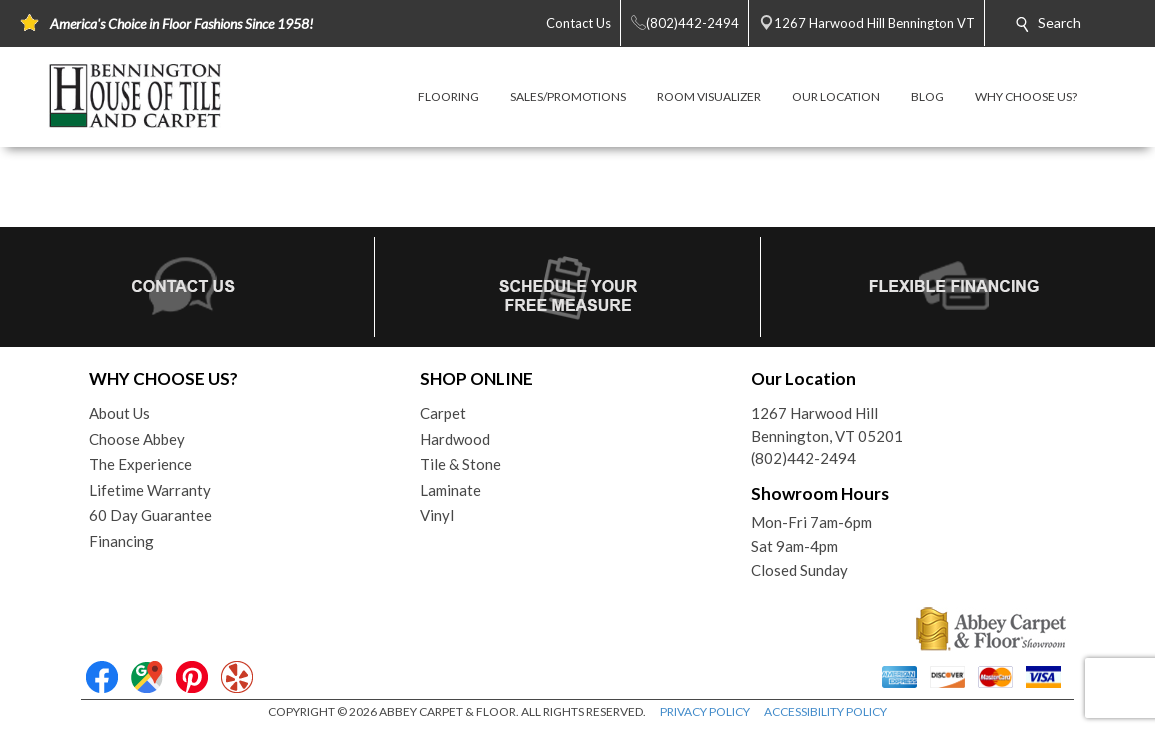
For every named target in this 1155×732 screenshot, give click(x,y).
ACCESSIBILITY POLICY (825, 711)
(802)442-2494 (803, 458)
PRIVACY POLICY (705, 711)
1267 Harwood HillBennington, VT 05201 (827, 424)
